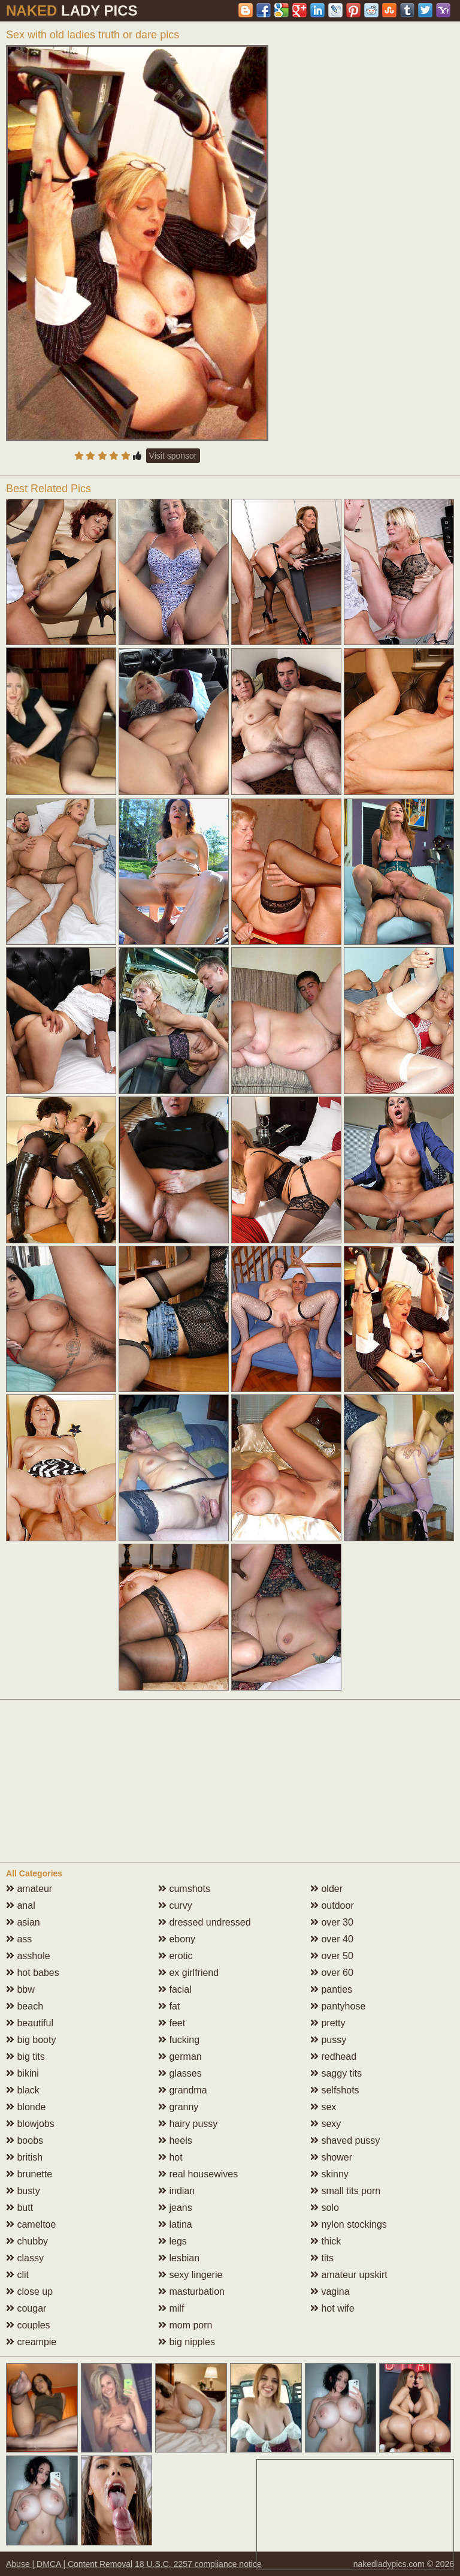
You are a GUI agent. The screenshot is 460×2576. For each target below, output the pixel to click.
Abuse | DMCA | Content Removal (69, 2564)
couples (28, 2325)
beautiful (29, 2023)
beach (24, 2006)
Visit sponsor (173, 455)
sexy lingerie (190, 2275)
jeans (175, 2208)
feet (171, 2023)
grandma (182, 2090)
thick (325, 2241)
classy (25, 2258)
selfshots (334, 2090)
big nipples (186, 2342)
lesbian (178, 2258)
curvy (175, 1905)
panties (331, 1989)
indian (176, 2191)
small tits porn (345, 2191)
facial (175, 1989)
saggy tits (336, 2073)
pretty (327, 2023)
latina (175, 2224)
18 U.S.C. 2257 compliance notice (198, 2564)
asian (23, 1922)
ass (19, 1939)
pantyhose (337, 2006)
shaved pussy (345, 2140)
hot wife (332, 2308)
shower (331, 2157)
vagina (330, 2291)
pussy (328, 2040)
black (23, 2090)
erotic (175, 1956)
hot (170, 2157)
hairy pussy (187, 2124)
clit (17, 2275)
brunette (29, 2174)
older (326, 1889)
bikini (22, 2073)
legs (172, 2241)
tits (322, 2258)
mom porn (185, 2325)
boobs (24, 2140)
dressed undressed (204, 1922)
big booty (31, 2040)
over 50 (331, 1956)
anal (20, 1905)
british (24, 2157)
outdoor (332, 1905)
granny (178, 2107)
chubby (27, 2241)
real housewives (198, 2174)
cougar (26, 2308)
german (180, 2056)
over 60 (331, 1973)
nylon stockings (348, 2224)
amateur (29, 1889)
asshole (28, 1956)
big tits (25, 2056)
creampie (31, 2342)
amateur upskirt (349, 2275)
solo (324, 2208)
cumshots (184, 1889)
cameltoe (31, 2224)
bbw (20, 1989)
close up (29, 2291)
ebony (176, 1939)
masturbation (191, 2291)
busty (23, 2191)
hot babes (32, 1973)
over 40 (331, 1939)
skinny (329, 2174)
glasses (180, 2073)
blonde (26, 2107)
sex (323, 2107)
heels (175, 2140)
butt (19, 2208)
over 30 (331, 1922)
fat (169, 2006)
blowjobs (30, 2124)
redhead (333, 2056)
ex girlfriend (188, 1973)
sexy (325, 2124)
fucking (178, 2040)
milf (171, 2308)
